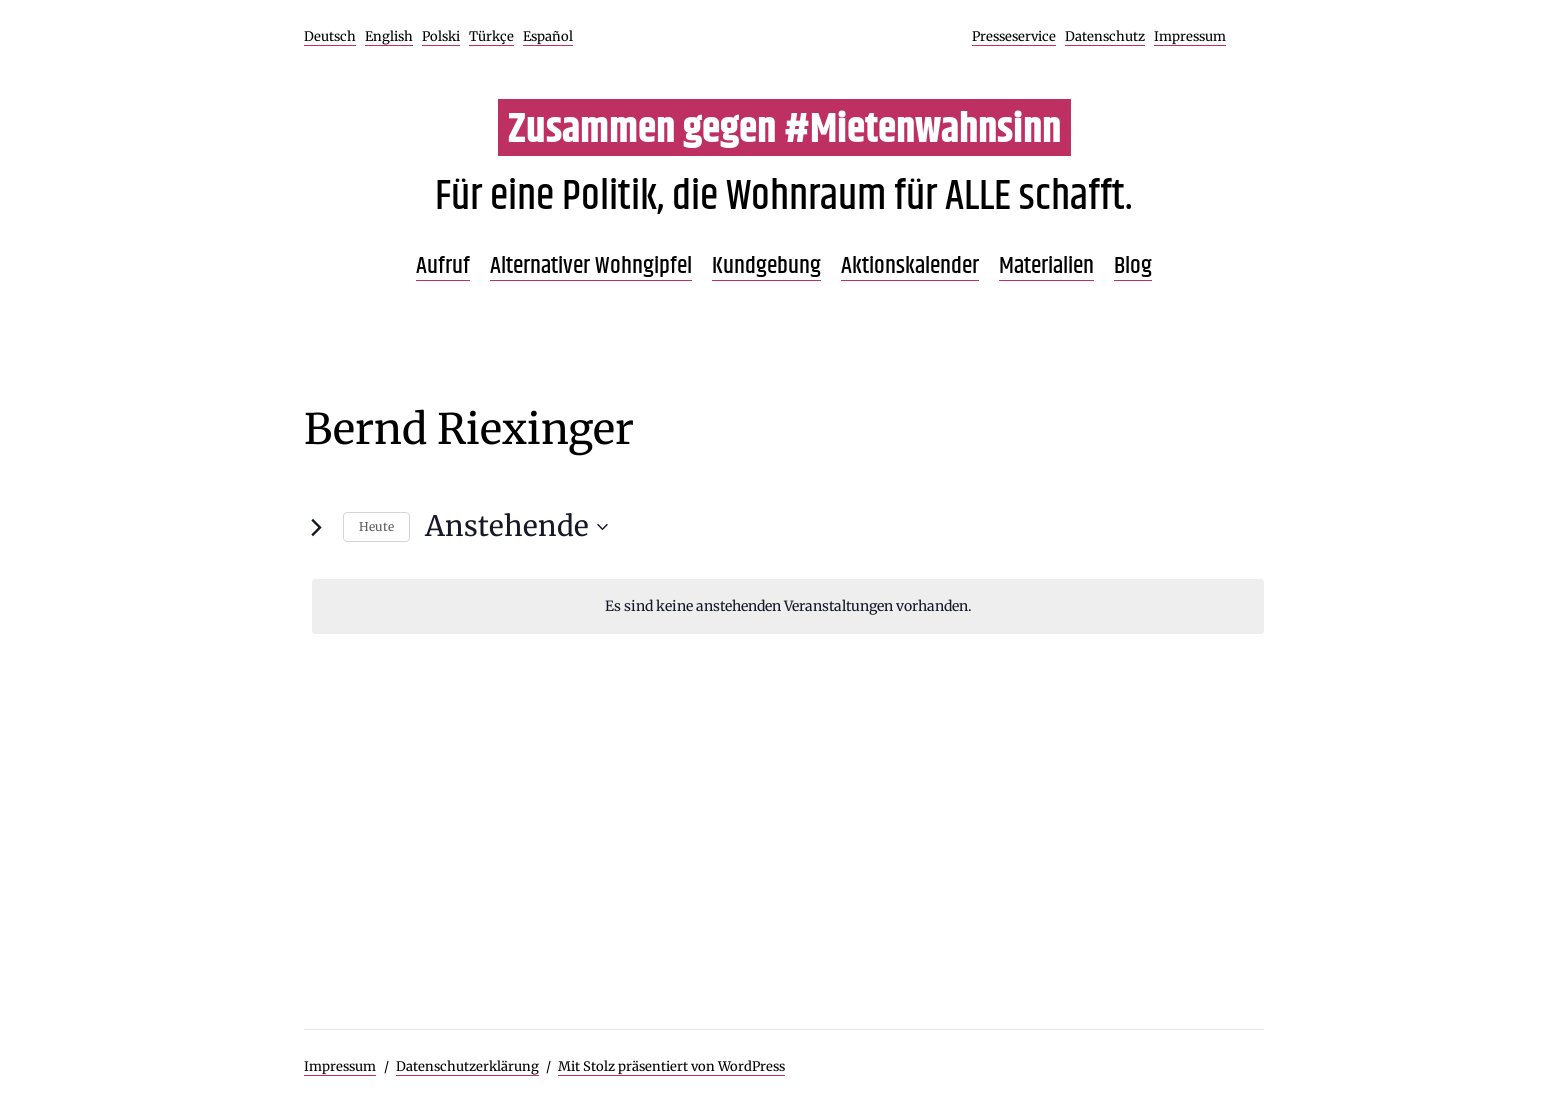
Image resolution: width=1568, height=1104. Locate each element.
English (389, 36)
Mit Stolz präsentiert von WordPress (671, 1066)
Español (548, 36)
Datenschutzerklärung (467, 1066)
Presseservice (1014, 36)
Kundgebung (766, 266)
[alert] (788, 606)
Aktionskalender (910, 266)
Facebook (1247, 37)
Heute (376, 526)
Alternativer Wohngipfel (591, 266)
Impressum (1190, 36)
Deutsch (330, 36)
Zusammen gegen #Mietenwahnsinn (784, 130)
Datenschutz (1105, 36)
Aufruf (443, 266)
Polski (441, 36)
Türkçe (491, 36)
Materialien (1046, 266)
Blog (1133, 266)
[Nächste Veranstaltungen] (316, 527)
